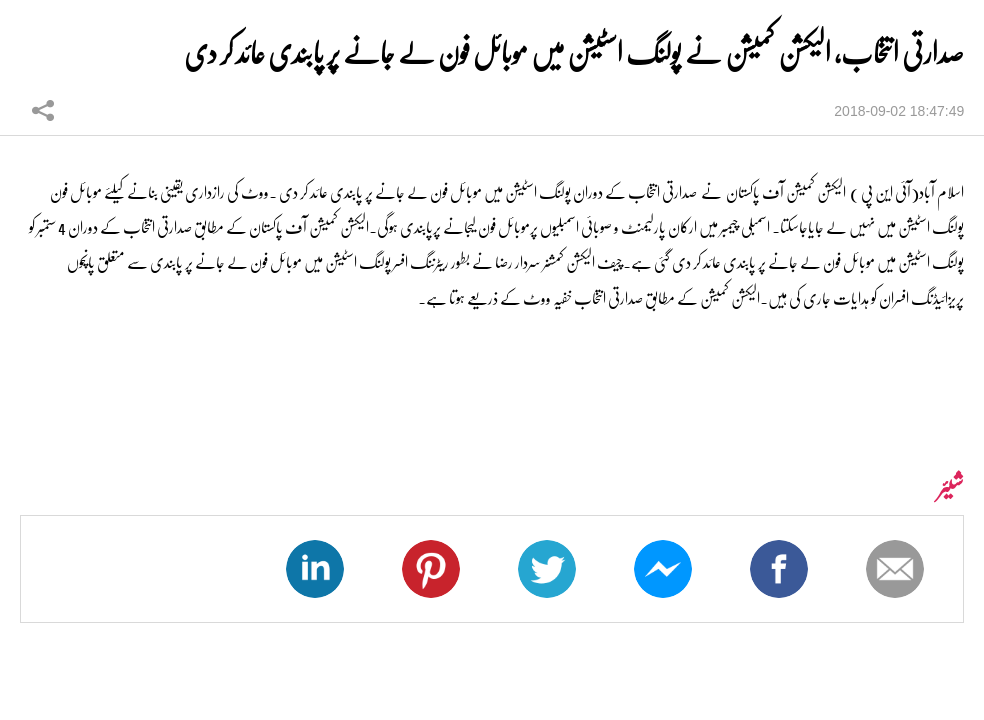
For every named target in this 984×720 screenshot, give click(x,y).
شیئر (43, 110)
